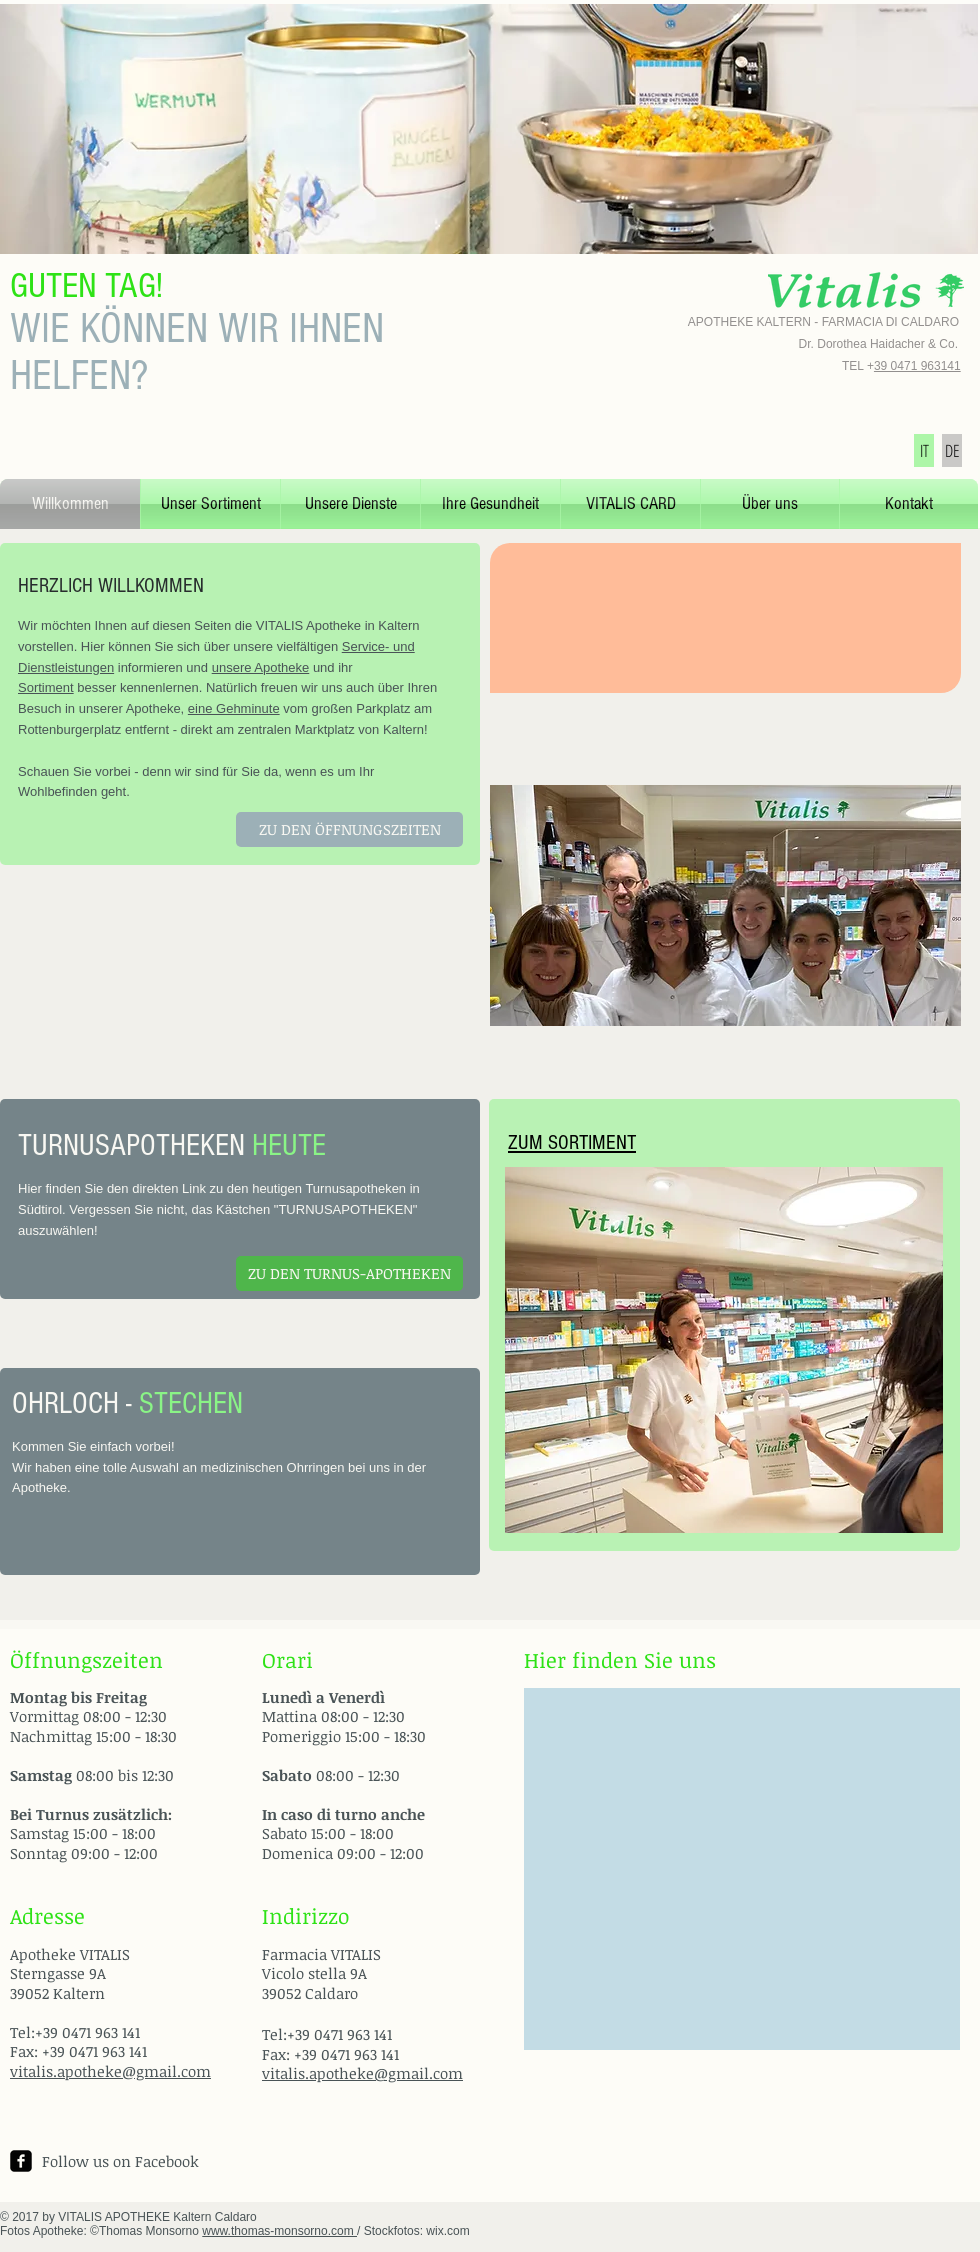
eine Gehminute (234, 708)
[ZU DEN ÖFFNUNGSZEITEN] (349, 829)
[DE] (952, 450)
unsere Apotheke (261, 667)
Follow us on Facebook (120, 2161)
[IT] (924, 450)
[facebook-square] (21, 2161)
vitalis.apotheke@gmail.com (110, 2071)
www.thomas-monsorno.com (279, 2231)
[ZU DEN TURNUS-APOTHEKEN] (349, 1273)
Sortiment (46, 687)
